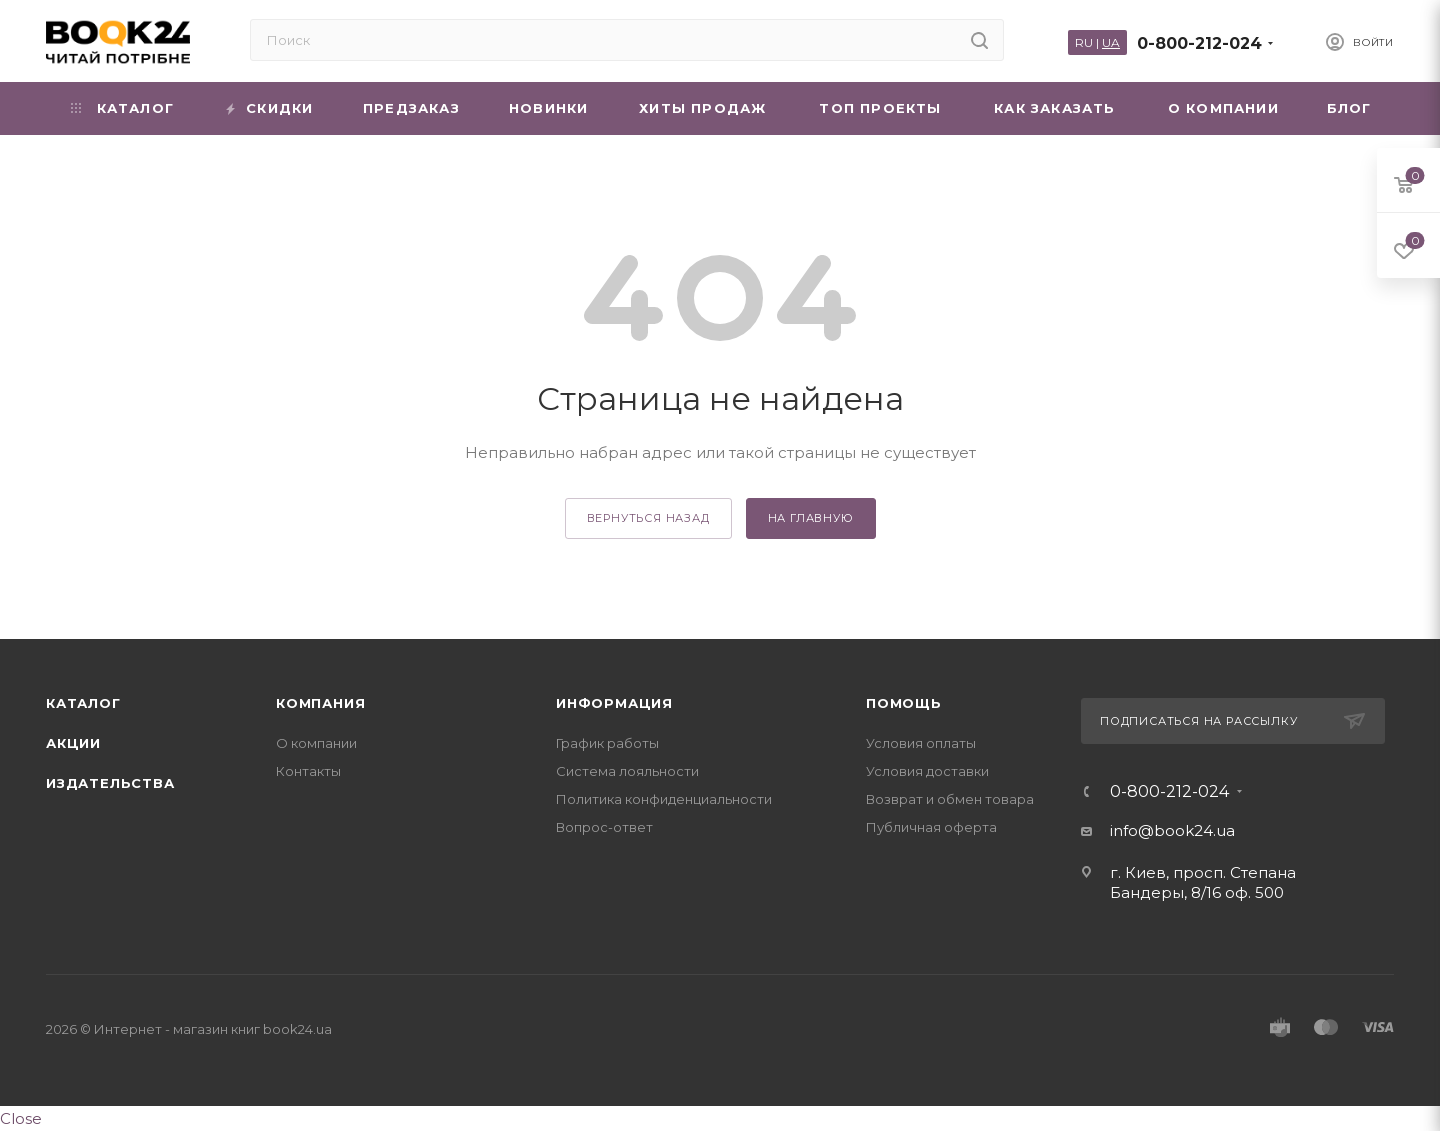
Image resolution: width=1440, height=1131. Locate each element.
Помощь (904, 703)
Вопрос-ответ (604, 827)
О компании (316, 743)
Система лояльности (627, 771)
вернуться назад (648, 518)
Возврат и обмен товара (950, 799)
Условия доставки (927, 771)
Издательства (110, 783)
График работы (607, 743)
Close (21, 1118)
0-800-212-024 (1199, 43)
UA (1111, 42)
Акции (73, 743)
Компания (320, 703)
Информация (614, 703)
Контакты (308, 771)
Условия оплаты (921, 743)
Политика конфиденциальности (664, 799)
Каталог (83, 703)
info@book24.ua (1172, 830)
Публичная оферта (931, 827)
